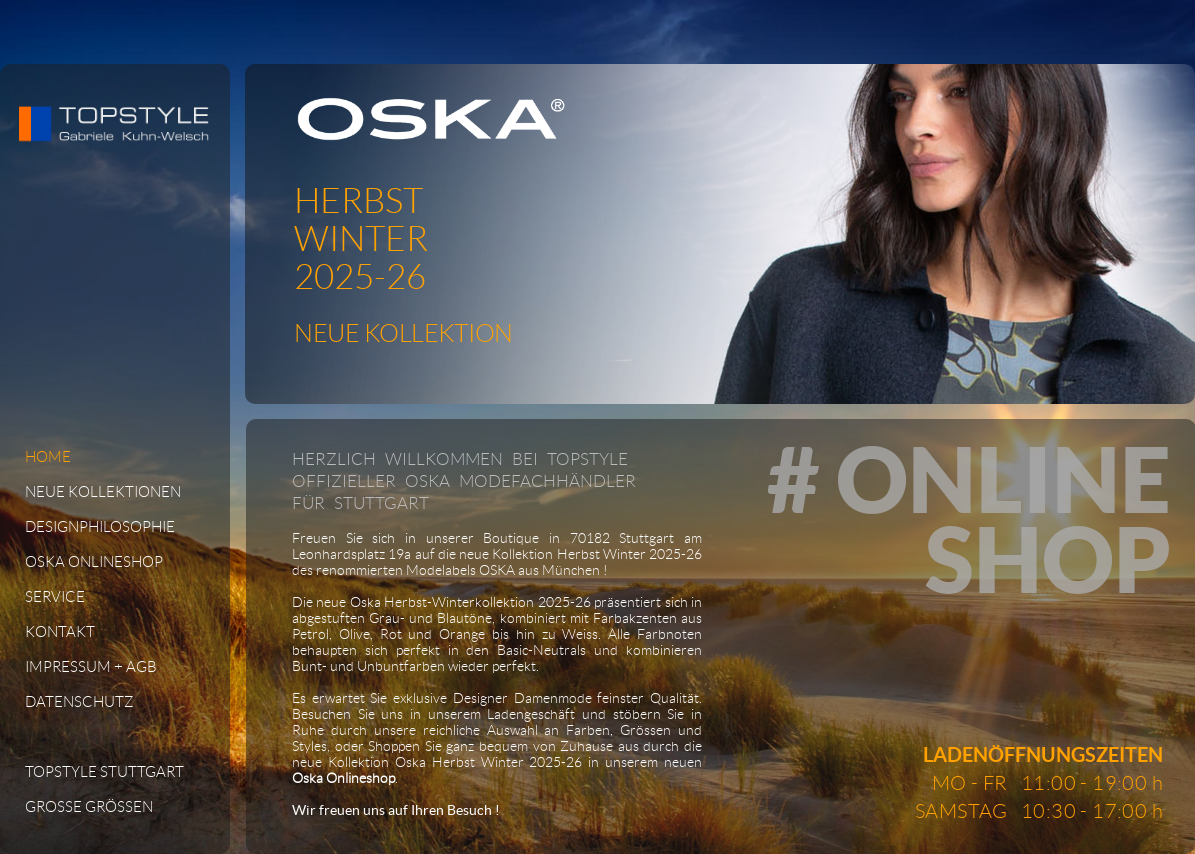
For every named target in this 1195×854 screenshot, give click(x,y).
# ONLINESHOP (969, 519)
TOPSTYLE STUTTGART (104, 772)
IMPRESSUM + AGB (91, 667)
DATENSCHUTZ (79, 702)
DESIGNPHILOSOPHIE (100, 527)
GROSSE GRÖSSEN (89, 807)
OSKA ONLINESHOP (94, 562)
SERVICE (55, 597)
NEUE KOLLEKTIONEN (103, 492)
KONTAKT (60, 632)
